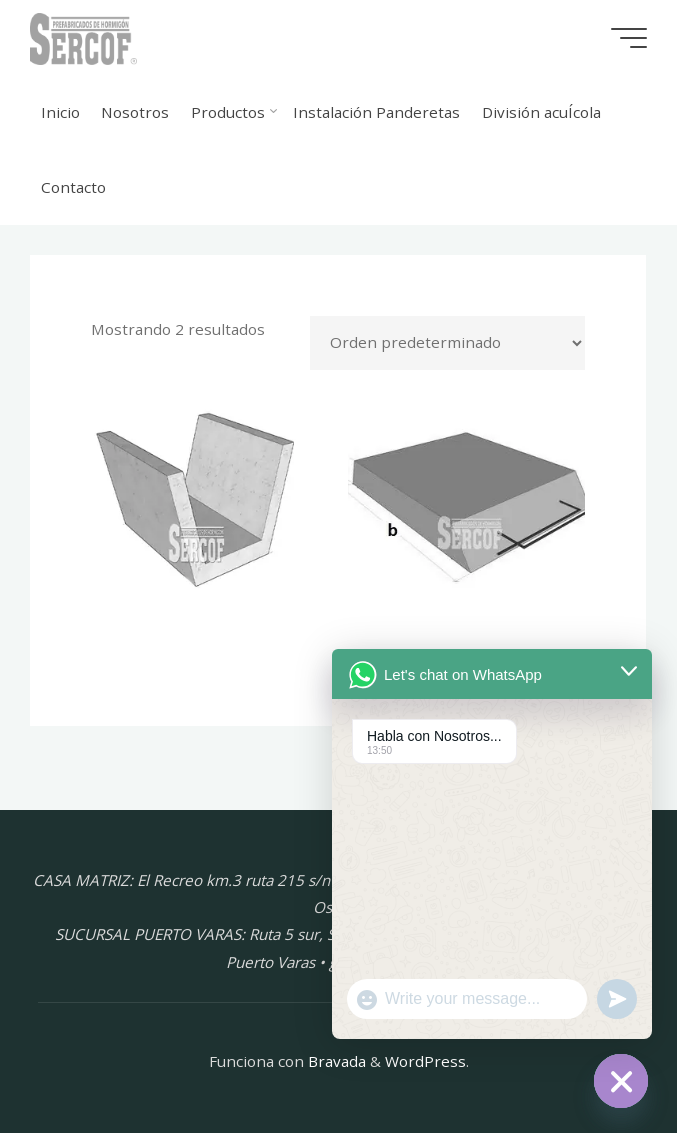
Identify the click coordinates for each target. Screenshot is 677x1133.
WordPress (425, 1061)
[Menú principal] (629, 38)
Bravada (335, 1061)
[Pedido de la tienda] (448, 343)
